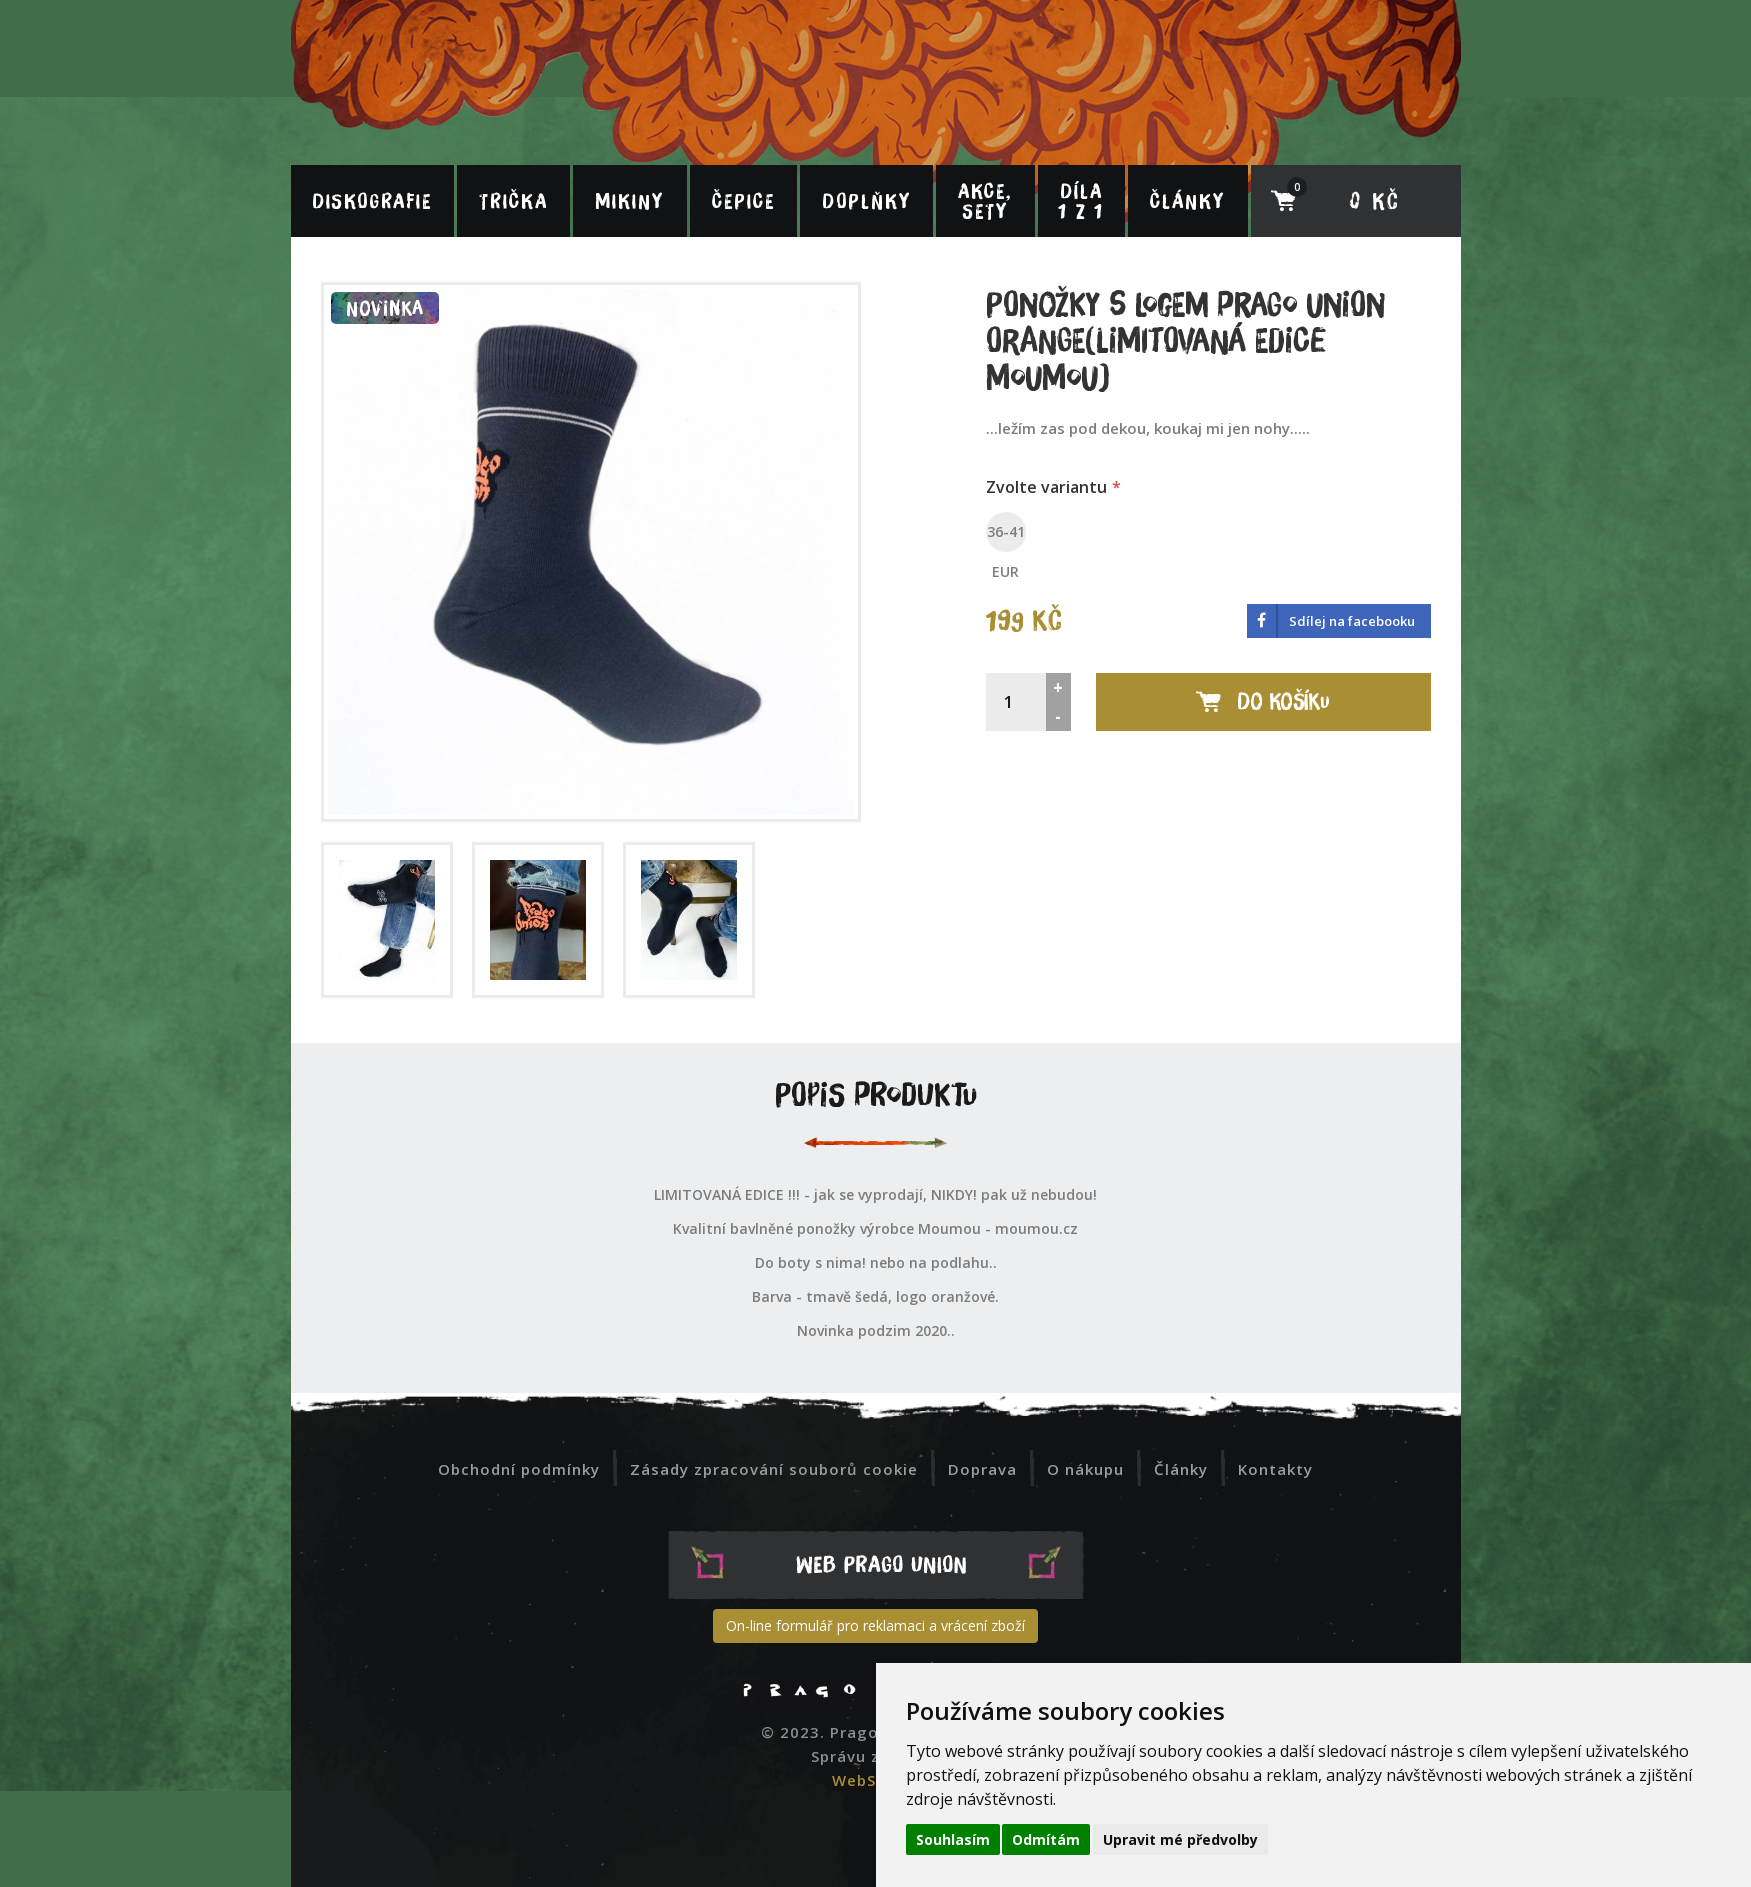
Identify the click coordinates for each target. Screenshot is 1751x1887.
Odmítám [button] (1046, 1839)
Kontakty (1275, 1469)
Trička (513, 201)
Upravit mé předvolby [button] (1180, 1839)
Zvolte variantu (1046, 487)
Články (1187, 201)
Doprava (982, 1469)
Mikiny (629, 201)
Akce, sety (985, 201)
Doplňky (866, 201)
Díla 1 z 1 (1081, 201)
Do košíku (1263, 701)
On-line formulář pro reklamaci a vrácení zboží (875, 1625)
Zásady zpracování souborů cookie (774, 1469)
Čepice (743, 201)
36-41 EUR (1006, 534)
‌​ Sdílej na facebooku (1331, 621)
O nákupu (1085, 1469)
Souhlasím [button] (953, 1839)
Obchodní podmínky (519, 1469)
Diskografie (372, 201)
